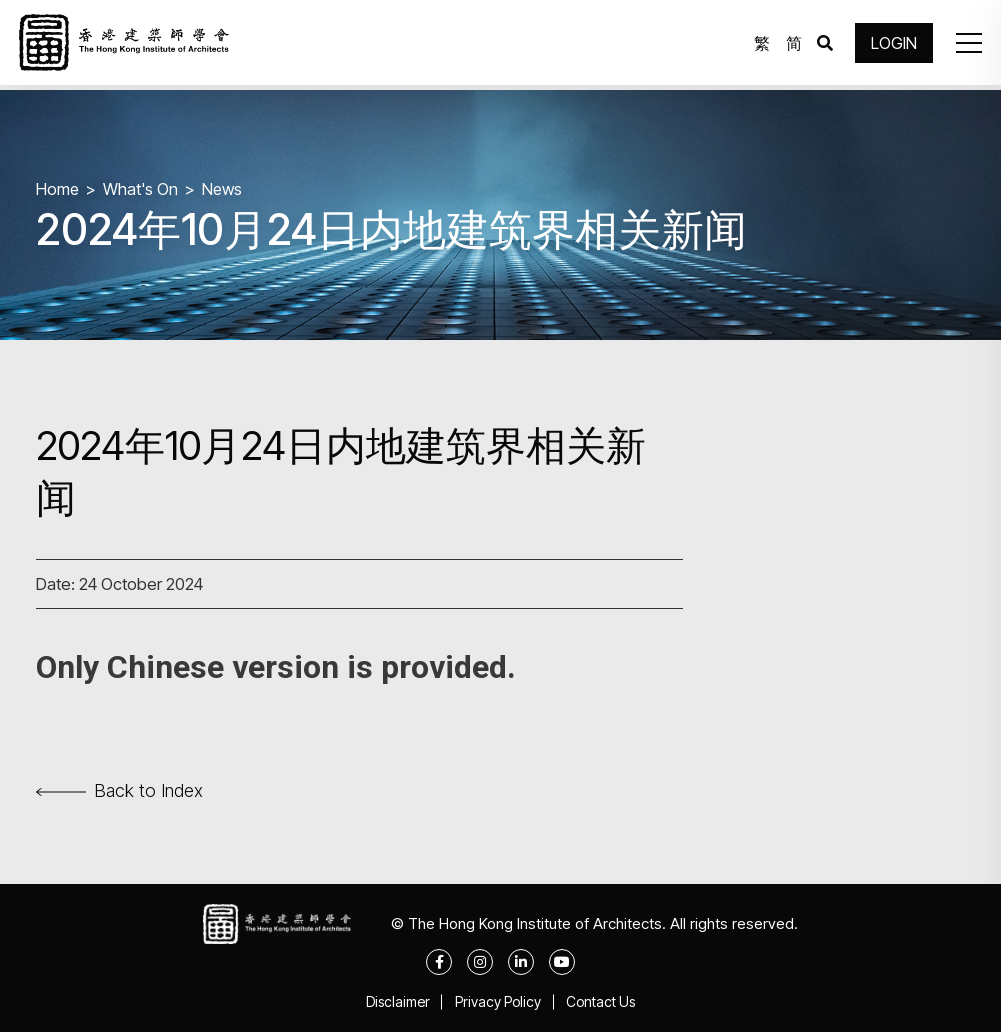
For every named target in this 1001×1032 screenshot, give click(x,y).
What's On (142, 188)
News (225, 188)
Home (58, 188)
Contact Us (605, 1001)
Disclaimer (393, 1001)
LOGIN (891, 45)
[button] (965, 45)
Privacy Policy (498, 1001)
